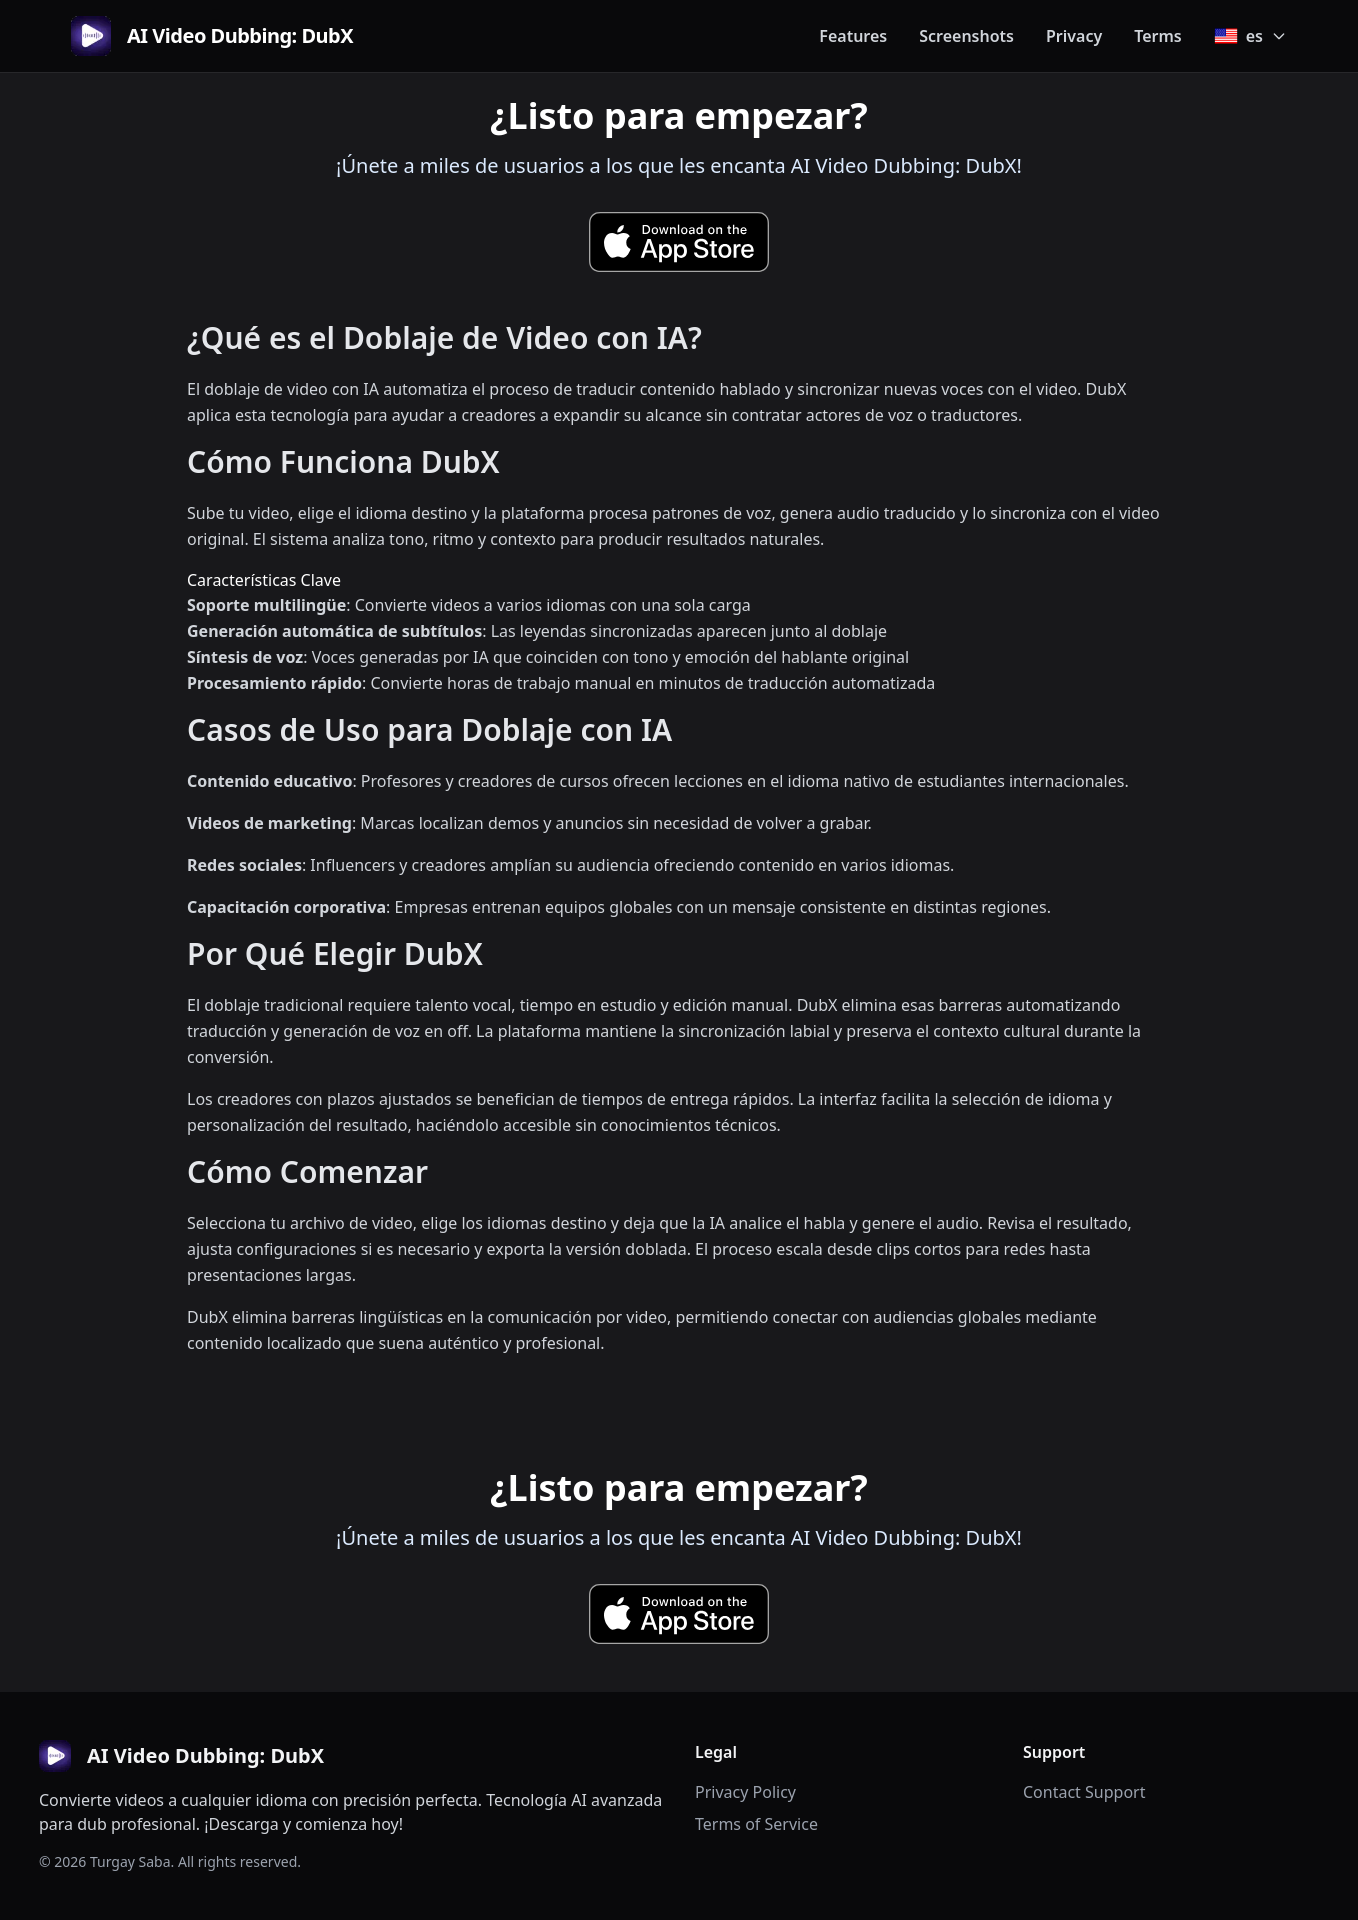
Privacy (1074, 36)
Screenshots (966, 36)
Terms (1158, 36)
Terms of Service (756, 1824)
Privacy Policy (745, 1792)
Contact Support (1084, 1792)
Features (853, 36)
